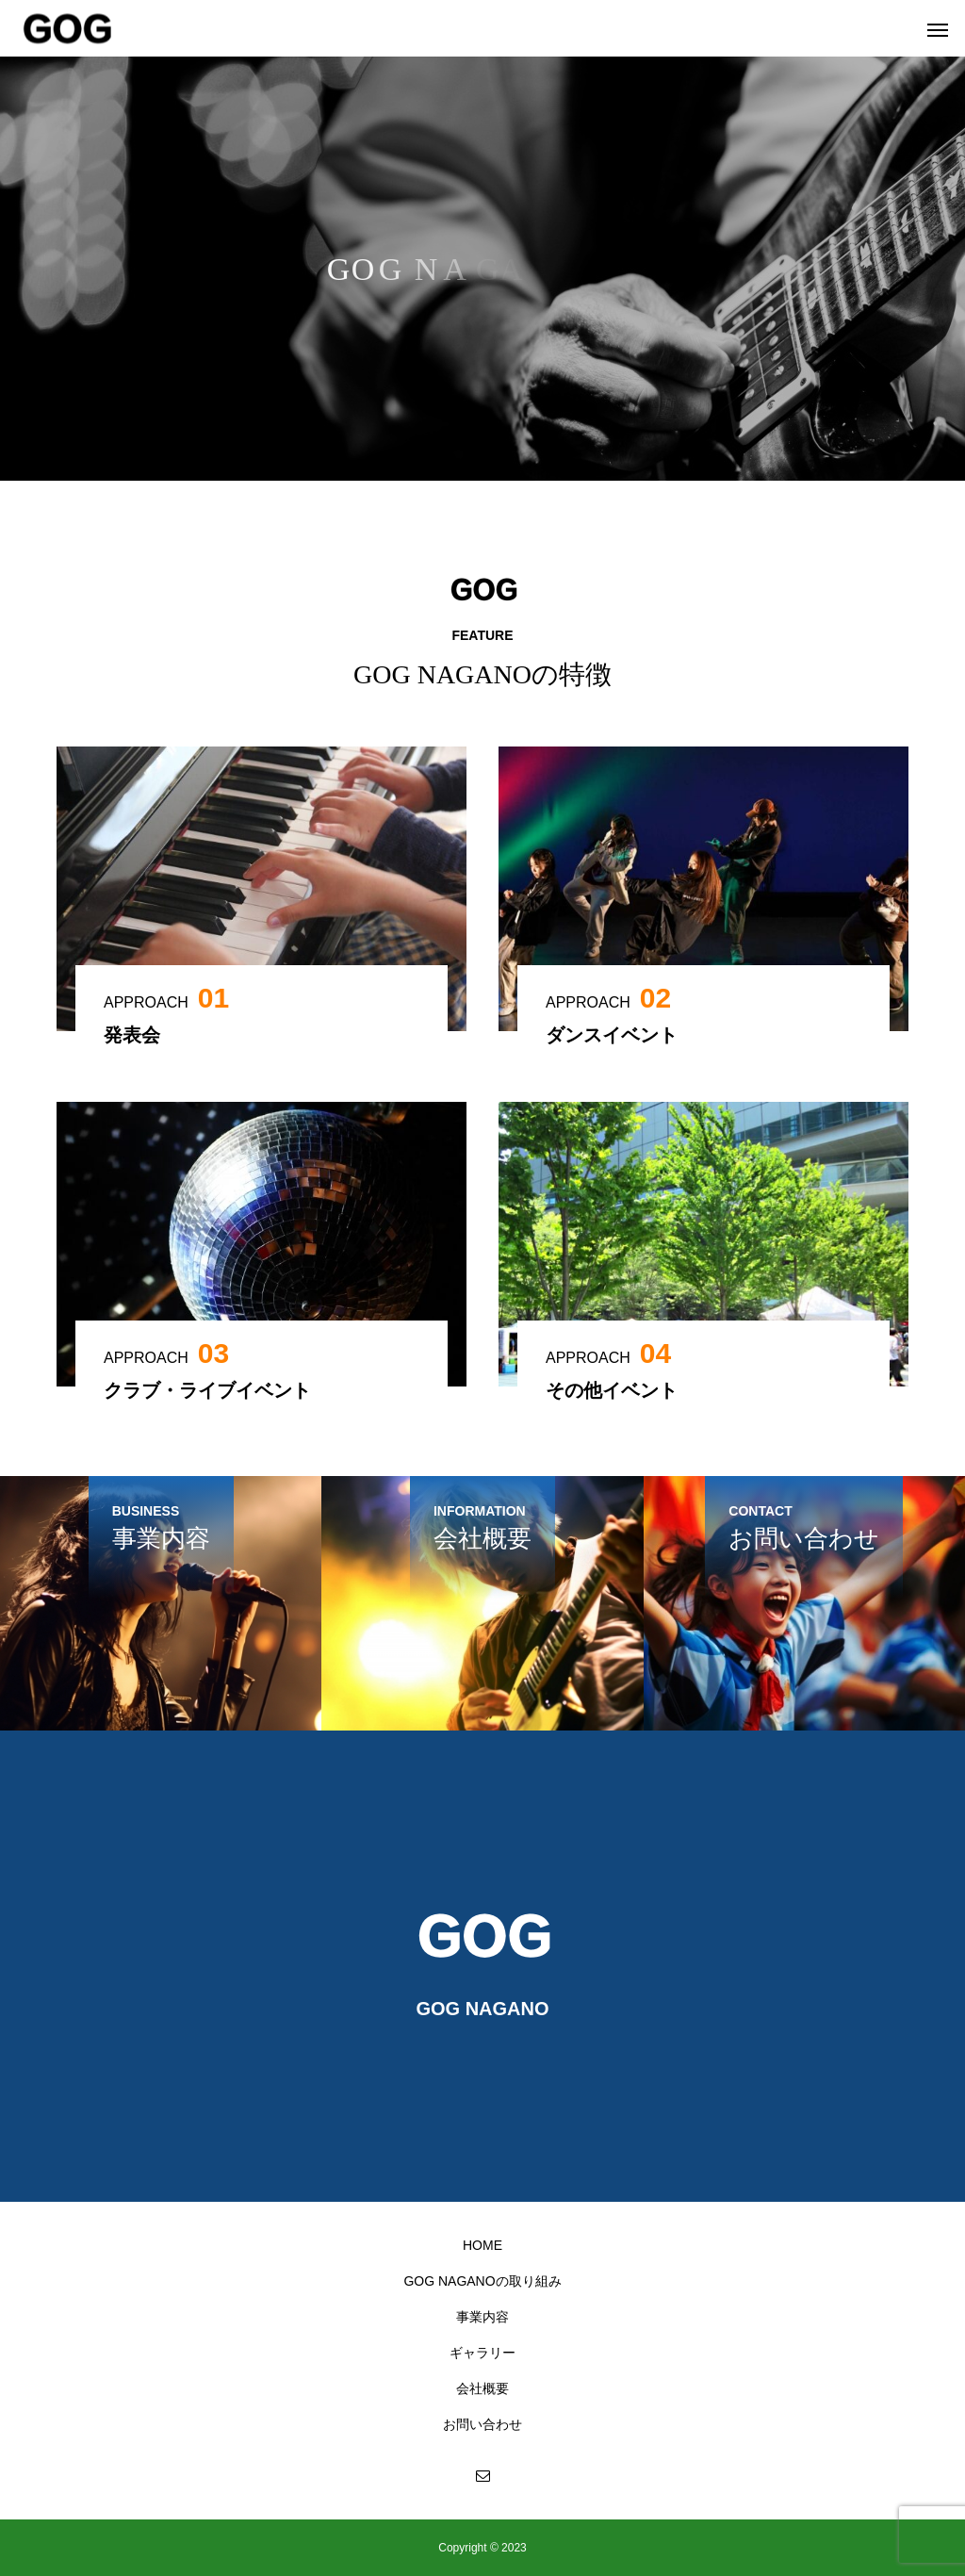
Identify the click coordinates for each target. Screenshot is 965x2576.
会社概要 (482, 2388)
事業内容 (482, 2316)
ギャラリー (482, 2352)
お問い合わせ (482, 2424)
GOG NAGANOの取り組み (482, 2281)
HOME (482, 2245)
